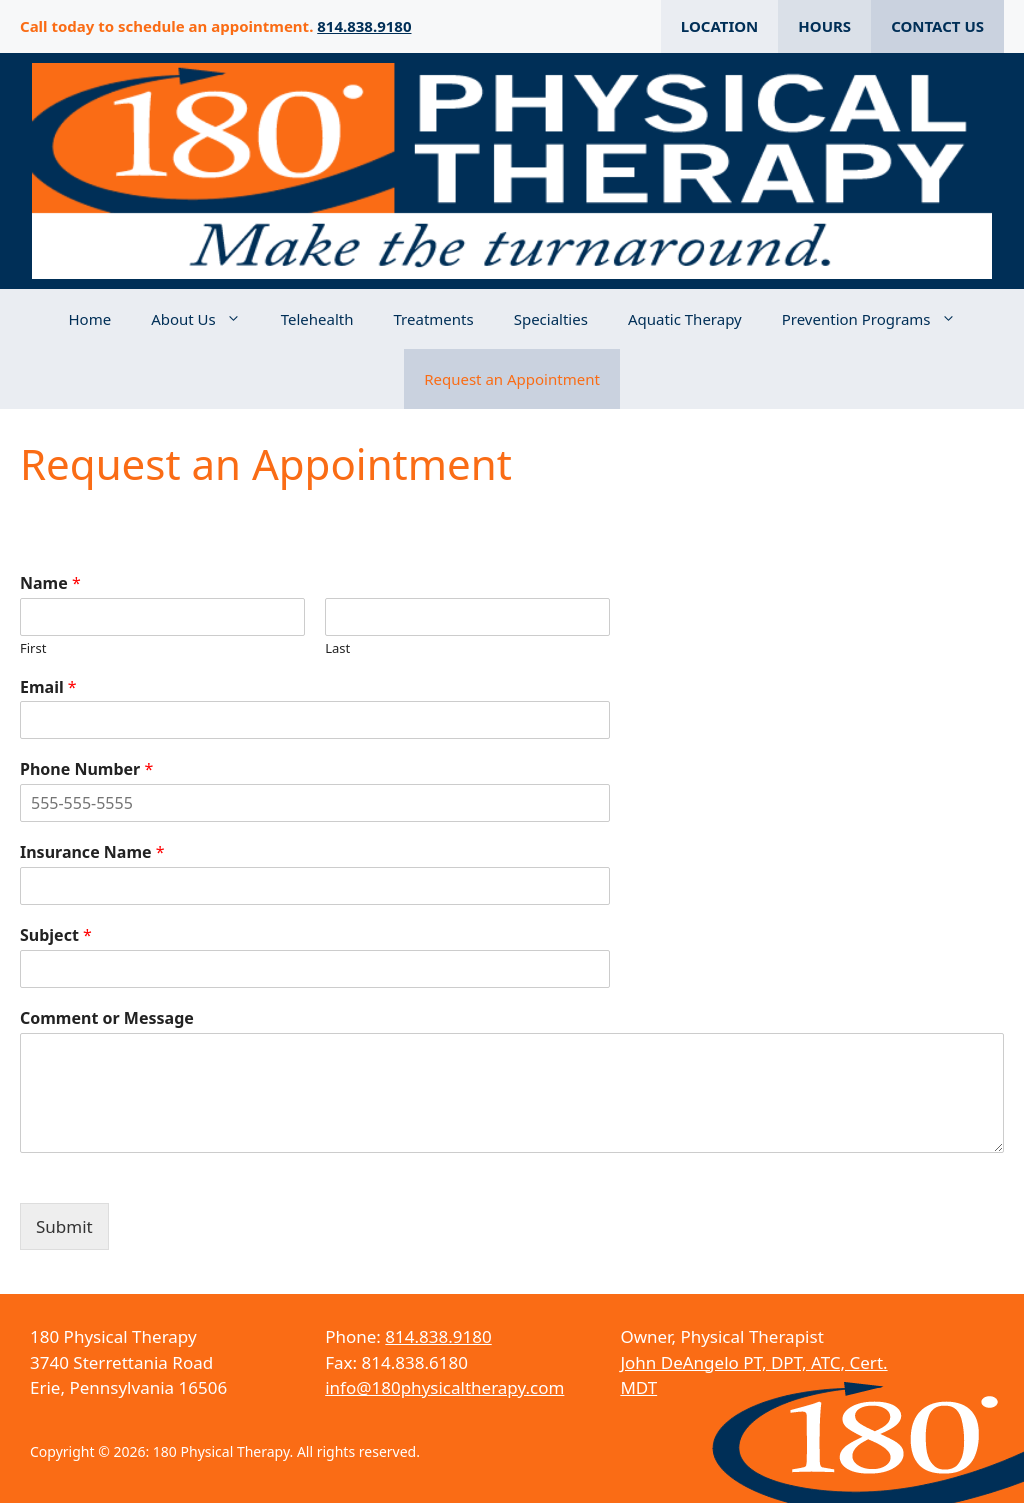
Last (337, 648)
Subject (56, 935)
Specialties (551, 319)
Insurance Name (92, 852)
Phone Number (86, 769)
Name (50, 583)
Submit (64, 1226)
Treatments (434, 319)
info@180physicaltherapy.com (444, 1387)
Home (89, 319)
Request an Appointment (512, 379)
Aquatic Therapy (685, 319)
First (33, 648)
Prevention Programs (879, 319)
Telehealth (317, 319)
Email (48, 687)
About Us (206, 319)
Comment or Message (107, 1018)
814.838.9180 (364, 26)
